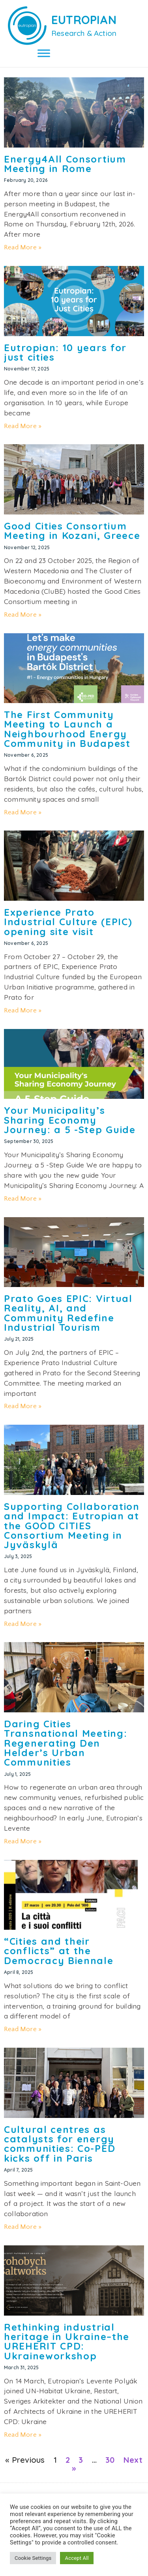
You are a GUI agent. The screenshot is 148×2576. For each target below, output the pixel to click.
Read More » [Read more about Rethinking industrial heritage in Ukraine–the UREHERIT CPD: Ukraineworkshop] (22, 2434)
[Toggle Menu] (43, 53)
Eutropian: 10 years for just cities (65, 352)
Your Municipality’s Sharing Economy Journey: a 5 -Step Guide (70, 1120)
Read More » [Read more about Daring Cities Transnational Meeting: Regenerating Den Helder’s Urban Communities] (22, 1841)
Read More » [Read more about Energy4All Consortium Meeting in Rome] (22, 247)
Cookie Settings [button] (33, 2558)
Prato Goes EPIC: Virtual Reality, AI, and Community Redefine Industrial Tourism (68, 1313)
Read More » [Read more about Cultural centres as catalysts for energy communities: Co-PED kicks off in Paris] (22, 2226)
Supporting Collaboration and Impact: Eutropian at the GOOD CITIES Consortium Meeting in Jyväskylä (72, 1525)
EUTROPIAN (83, 20)
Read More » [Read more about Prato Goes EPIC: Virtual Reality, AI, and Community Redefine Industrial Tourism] (22, 1406)
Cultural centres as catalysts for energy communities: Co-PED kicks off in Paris (59, 2143)
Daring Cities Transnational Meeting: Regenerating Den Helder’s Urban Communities (65, 1743)
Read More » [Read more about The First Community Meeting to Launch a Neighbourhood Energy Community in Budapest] (22, 812)
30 (109, 2460)
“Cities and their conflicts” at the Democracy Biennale (59, 1950)
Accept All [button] (76, 2558)
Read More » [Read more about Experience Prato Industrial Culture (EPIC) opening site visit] (22, 1010)
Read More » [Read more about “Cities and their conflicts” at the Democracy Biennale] (22, 2029)
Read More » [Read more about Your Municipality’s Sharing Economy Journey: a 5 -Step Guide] (22, 1198)
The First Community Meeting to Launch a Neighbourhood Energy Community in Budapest (67, 729)
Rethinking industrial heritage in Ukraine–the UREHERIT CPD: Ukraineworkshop (66, 2341)
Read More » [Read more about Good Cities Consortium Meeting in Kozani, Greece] (22, 614)
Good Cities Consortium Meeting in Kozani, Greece (72, 530)
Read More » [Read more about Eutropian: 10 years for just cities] (22, 426)
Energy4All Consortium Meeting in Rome (65, 163)
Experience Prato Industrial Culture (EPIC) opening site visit (68, 921)
